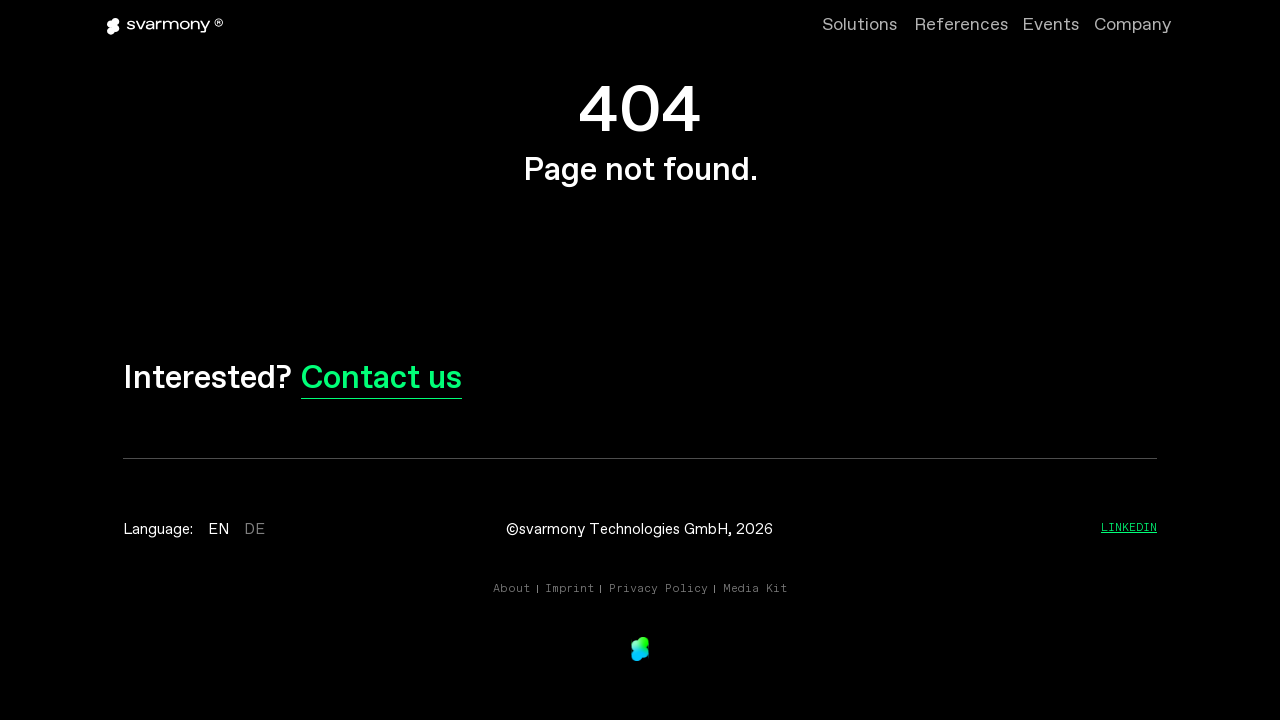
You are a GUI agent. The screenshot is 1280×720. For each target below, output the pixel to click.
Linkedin (1129, 527)
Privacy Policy (658, 588)
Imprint (569, 588)
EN (218, 530)
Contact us (381, 379)
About (511, 588)
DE (254, 530)
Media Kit (755, 588)
